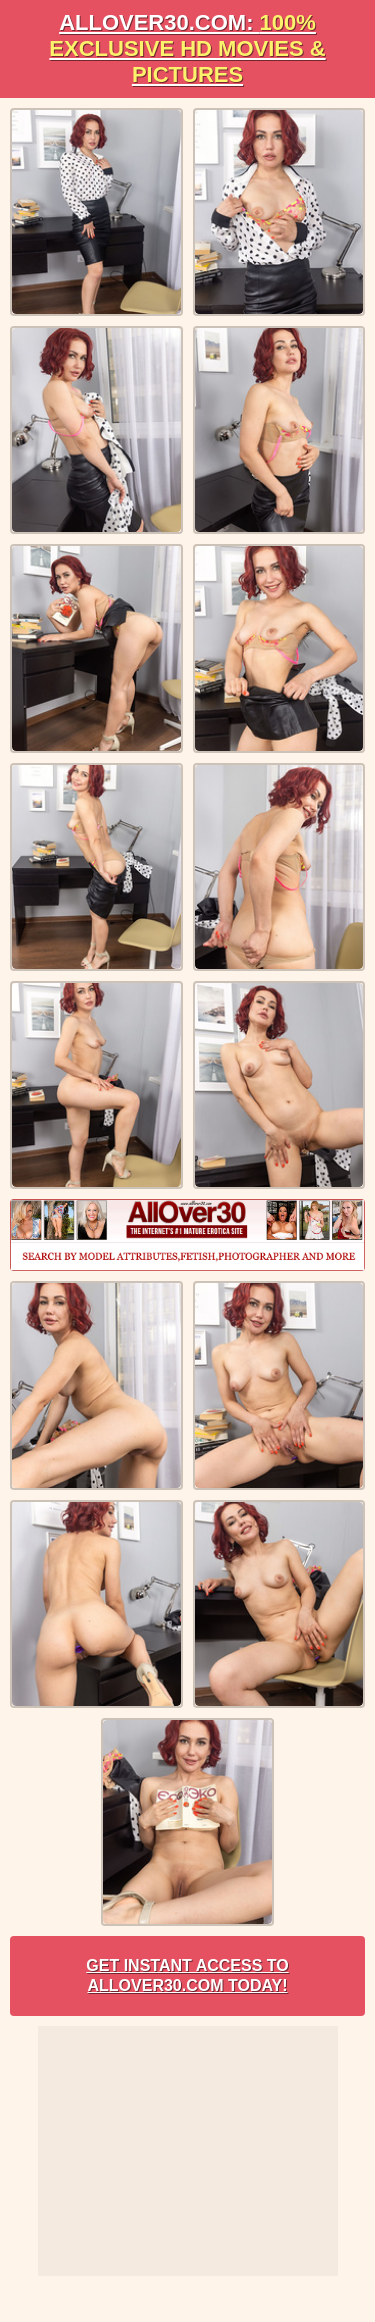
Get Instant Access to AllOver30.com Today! (187, 1975)
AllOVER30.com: (187, 48)
